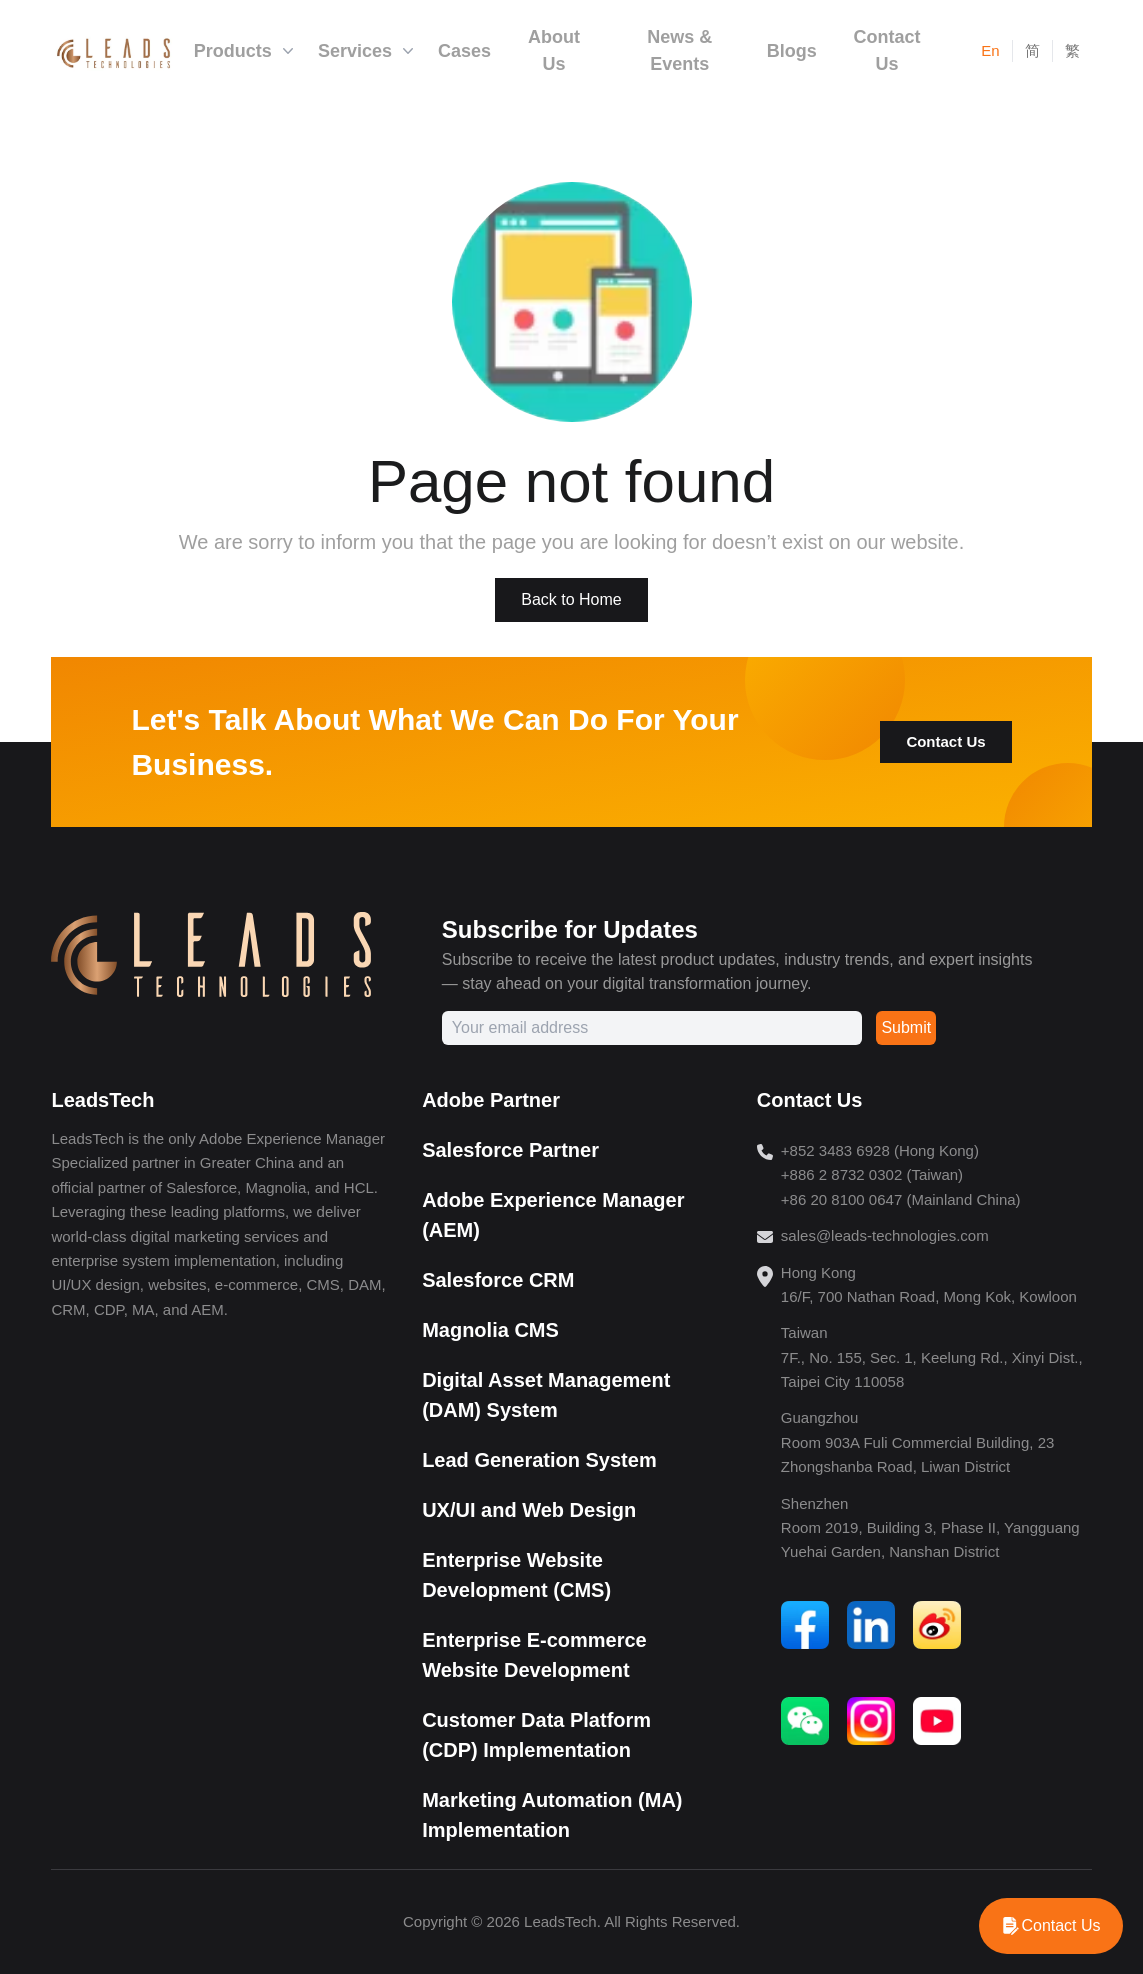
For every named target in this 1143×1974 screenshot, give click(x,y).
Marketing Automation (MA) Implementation (552, 1815)
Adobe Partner (491, 1100)
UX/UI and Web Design (529, 1510)
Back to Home (571, 599)
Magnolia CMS (490, 1330)
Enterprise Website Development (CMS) (516, 1575)
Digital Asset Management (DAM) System (546, 1395)
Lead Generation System (539, 1460)
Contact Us (945, 741)
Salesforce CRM (498, 1280)
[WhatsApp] (1051, 1926)
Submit (906, 1027)
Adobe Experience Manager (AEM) (553, 1215)
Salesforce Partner (510, 1150)
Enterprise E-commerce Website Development (534, 1655)
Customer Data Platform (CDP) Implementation (536, 1735)
